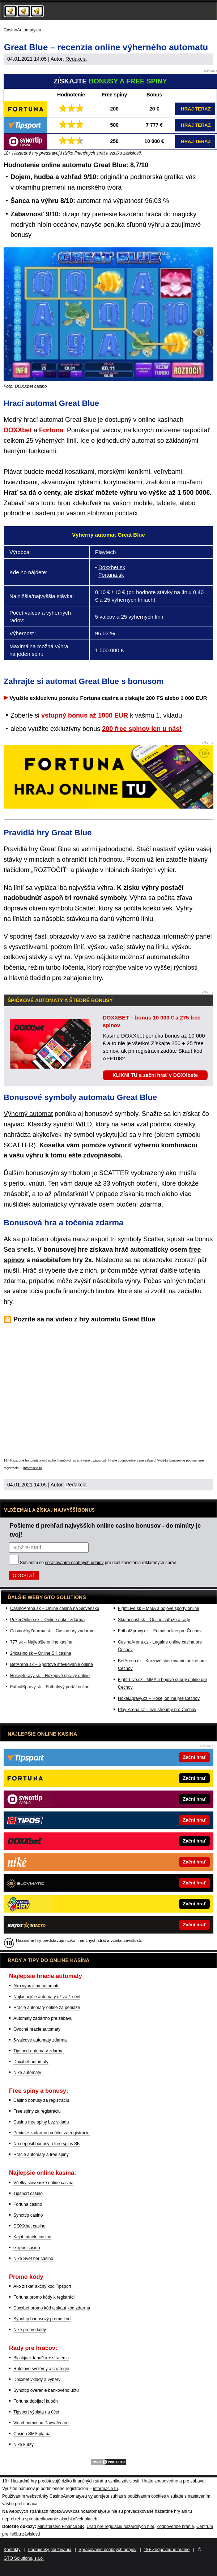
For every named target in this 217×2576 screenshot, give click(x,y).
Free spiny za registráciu (37, 2111)
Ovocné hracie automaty (36, 2029)
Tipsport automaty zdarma (38, 2050)
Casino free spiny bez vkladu (41, 2122)
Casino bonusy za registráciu (41, 2100)
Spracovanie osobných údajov (107, 2549)
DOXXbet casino (29, 2226)
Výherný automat (28, 1113)
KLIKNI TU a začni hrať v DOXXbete (155, 1075)
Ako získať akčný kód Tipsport (42, 2286)
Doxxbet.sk (111, 567)
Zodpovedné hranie (175, 2526)
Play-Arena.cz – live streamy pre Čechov (157, 1709)
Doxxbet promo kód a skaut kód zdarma (51, 2308)
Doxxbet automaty (30, 2061)
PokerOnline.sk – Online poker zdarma (47, 1619)
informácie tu (33, 1468)
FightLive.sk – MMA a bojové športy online (158, 1608)
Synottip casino (28, 2215)
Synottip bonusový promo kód (42, 2318)
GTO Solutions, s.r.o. (24, 2558)
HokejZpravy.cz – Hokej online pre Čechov (159, 1698)
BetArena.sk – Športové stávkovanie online (51, 1664)
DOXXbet (18, 430)
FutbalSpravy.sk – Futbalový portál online (49, 1686)
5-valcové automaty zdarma (40, 2040)
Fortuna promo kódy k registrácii (44, 2297)
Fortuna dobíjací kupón (35, 2401)
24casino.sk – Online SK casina (40, 1653)
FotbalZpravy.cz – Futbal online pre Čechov (159, 1630)
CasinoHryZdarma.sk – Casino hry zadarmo (52, 1630)
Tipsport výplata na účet (36, 2412)
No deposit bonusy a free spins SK (46, 2143)
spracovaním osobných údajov (74, 1562)
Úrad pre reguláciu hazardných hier (120, 2526)
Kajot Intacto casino (32, 2236)
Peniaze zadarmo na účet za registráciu (51, 2132)
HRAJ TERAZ (195, 109)
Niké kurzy (23, 2444)
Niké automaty (27, 2072)
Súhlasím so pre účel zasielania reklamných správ (98, 1562)
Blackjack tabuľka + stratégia (41, 2357)
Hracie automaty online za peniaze (46, 2007)
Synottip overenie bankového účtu (46, 2390)
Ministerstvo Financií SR (60, 2526)
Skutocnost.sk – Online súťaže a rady (154, 1619)
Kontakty (12, 2549)
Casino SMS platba (32, 2433)
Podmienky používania (50, 2549)
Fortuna (51, 430)
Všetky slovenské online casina (43, 2182)
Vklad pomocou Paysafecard (41, 2422)
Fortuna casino (27, 2204)
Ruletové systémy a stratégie (41, 2368)
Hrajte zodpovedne (122, 1460)
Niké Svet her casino (33, 2258)
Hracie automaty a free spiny (41, 2154)
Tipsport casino (28, 2193)
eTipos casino (26, 2247)
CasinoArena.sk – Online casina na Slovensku (54, 1608)
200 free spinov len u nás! (142, 728)
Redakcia (75, 59)
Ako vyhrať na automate (36, 1985)
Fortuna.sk (111, 575)
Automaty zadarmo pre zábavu (42, 2018)
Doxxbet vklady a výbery (36, 2379)
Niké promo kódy (29, 2329)
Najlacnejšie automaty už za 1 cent (46, 1996)
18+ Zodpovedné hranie (167, 2549)
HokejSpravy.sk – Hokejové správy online (50, 1675)
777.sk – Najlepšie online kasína (41, 1642)
